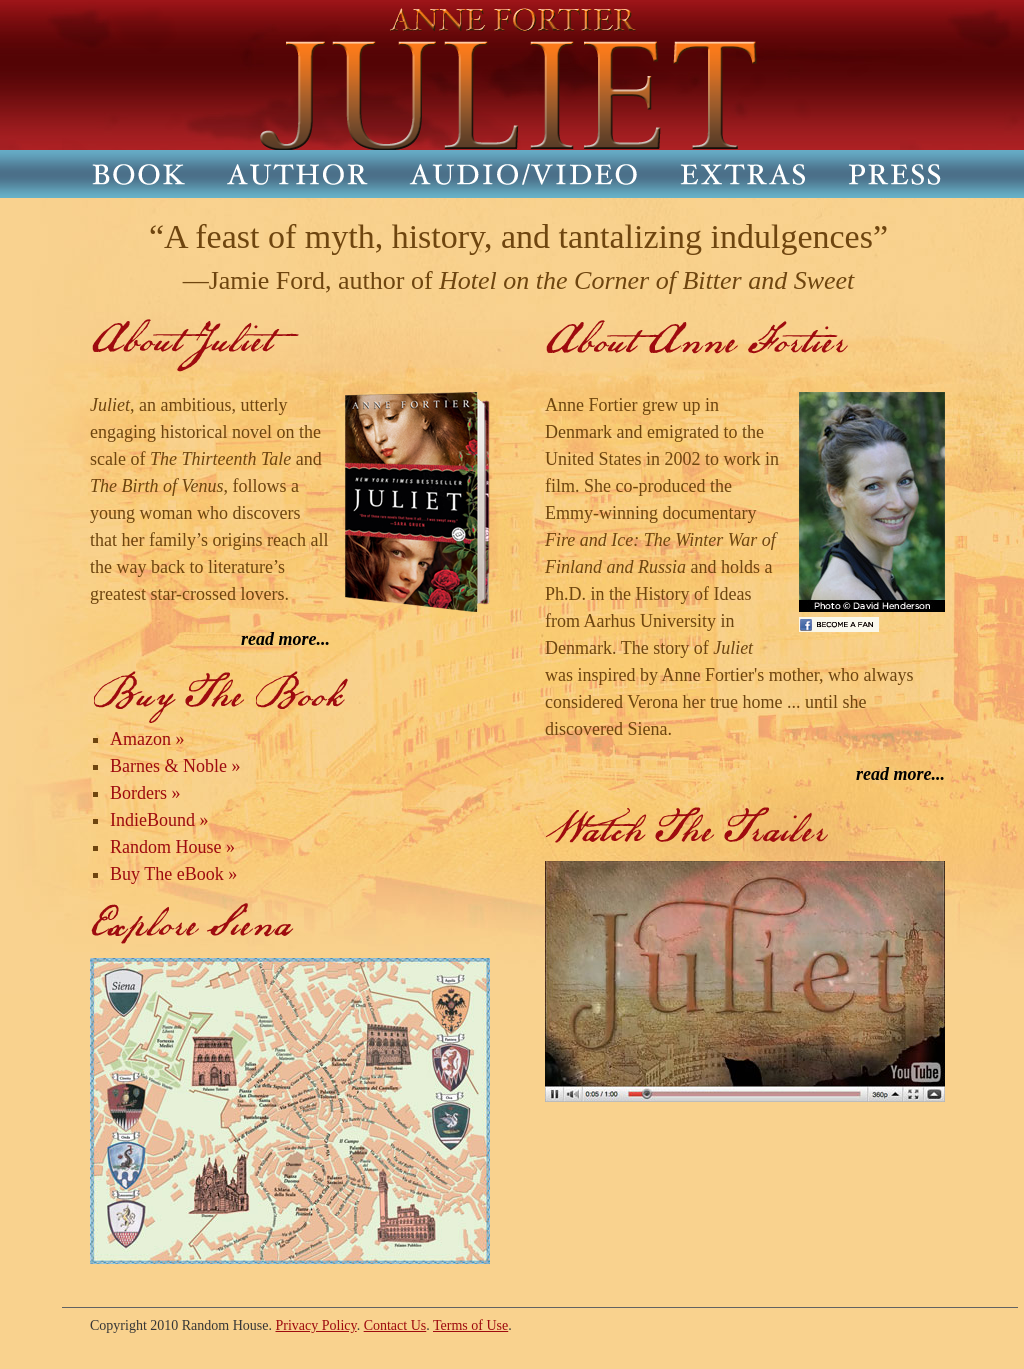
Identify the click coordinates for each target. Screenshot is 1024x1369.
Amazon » (147, 739)
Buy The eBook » (173, 874)
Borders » (145, 793)
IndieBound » (159, 820)
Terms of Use (470, 1325)
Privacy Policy (316, 1325)
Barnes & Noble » (175, 766)
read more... (285, 639)
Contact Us (395, 1325)
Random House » (172, 847)
